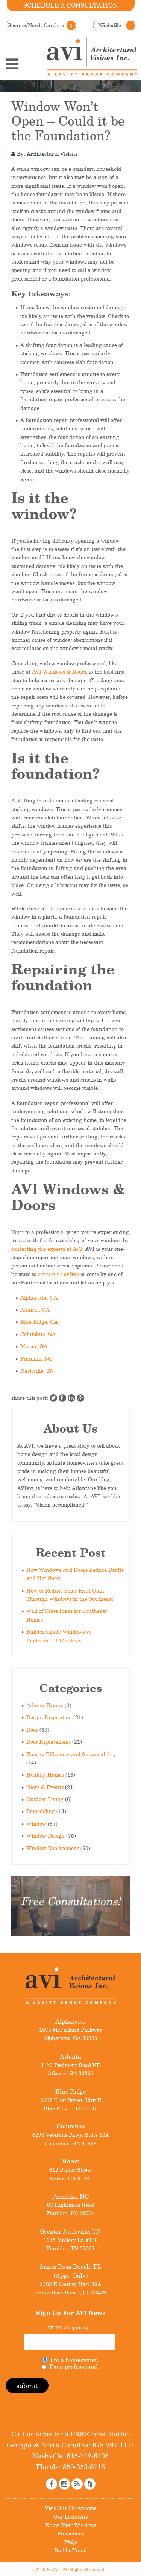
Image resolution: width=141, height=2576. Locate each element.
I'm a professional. (74, 2367)
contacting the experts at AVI (46, 1249)
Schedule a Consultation (70, 5)
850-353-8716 (83, 2467)
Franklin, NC (36, 1358)
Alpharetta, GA (39, 1297)
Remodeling (40, 1811)
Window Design (45, 1836)
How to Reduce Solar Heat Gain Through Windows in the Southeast (69, 1594)
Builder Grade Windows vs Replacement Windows (58, 1636)
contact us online (58, 1274)
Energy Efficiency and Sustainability (71, 1754)
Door (32, 1730)
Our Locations (70, 2517)
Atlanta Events (44, 1705)
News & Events (45, 1787)
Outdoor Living (45, 1799)
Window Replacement (52, 1848)
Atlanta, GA (35, 1309)
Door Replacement (48, 1742)
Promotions (70, 2533)
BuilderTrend (70, 2550)
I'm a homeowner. (74, 2360)
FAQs (70, 2542)
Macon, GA (33, 1346)
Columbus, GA (38, 1334)
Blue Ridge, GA (39, 1322)
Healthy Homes (45, 1774)
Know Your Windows (70, 2525)
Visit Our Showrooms (70, 2508)
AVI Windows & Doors (59, 671)
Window (36, 1823)
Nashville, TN (37, 1371)
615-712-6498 (87, 2456)
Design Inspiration (49, 1717)
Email (67, 2327)
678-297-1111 (113, 2445)
